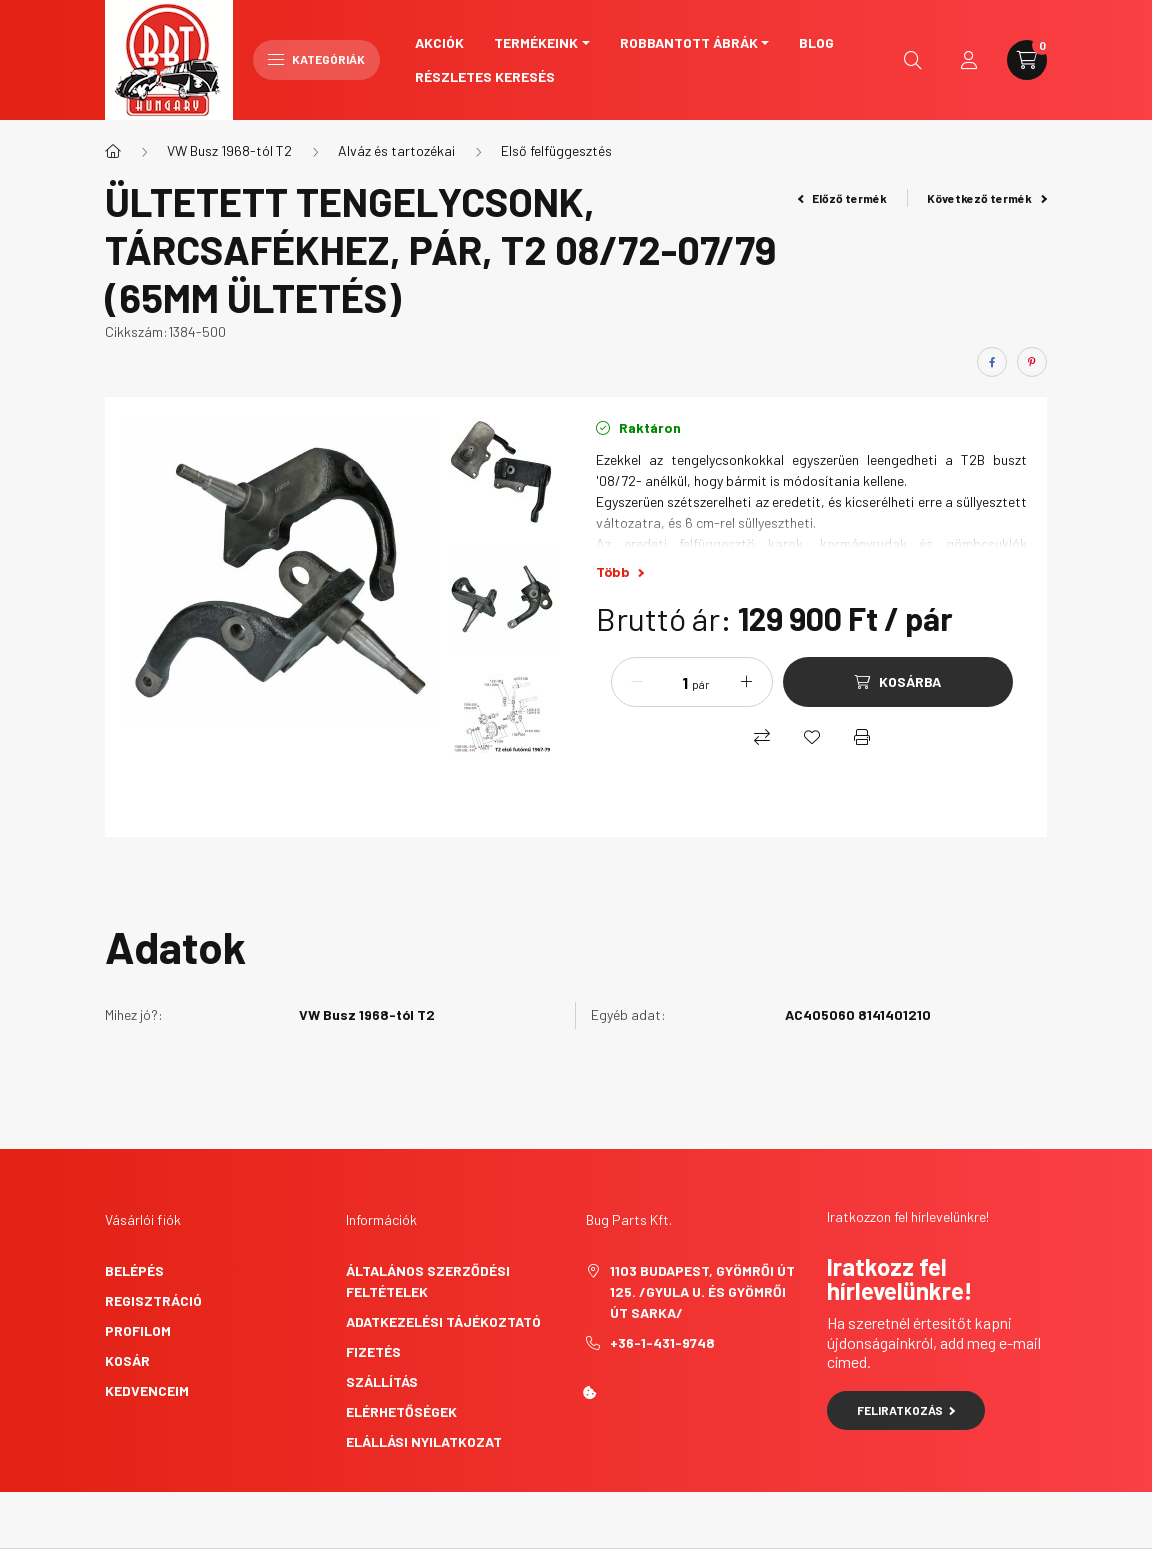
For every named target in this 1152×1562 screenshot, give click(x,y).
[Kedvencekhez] (812, 737)
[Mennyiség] (670, 682)
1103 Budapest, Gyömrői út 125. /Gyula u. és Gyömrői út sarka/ (702, 1291)
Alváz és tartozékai (396, 150)
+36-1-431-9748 (662, 1342)
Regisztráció (153, 1300)
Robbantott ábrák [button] (689, 42)
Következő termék (987, 198)
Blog (816, 42)
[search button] (913, 60)
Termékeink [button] (536, 42)
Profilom (138, 1330)
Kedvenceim (147, 1390)
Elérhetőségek (401, 1411)
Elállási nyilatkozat (424, 1441)
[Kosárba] (898, 682)
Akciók (439, 42)
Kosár (127, 1360)
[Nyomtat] (862, 737)
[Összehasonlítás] (762, 737)
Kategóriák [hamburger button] (316, 59)
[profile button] (969, 60)
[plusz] (747, 682)
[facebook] (992, 362)
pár (701, 684)
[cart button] (1027, 60)
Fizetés (373, 1351)
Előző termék (843, 198)
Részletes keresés (485, 76)
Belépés (134, 1270)
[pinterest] (1032, 362)
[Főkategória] (113, 151)
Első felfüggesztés (556, 150)
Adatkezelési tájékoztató (443, 1321)
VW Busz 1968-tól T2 (229, 150)
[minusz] (637, 682)
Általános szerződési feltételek (428, 1281)
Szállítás (382, 1381)
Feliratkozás (906, 1410)
